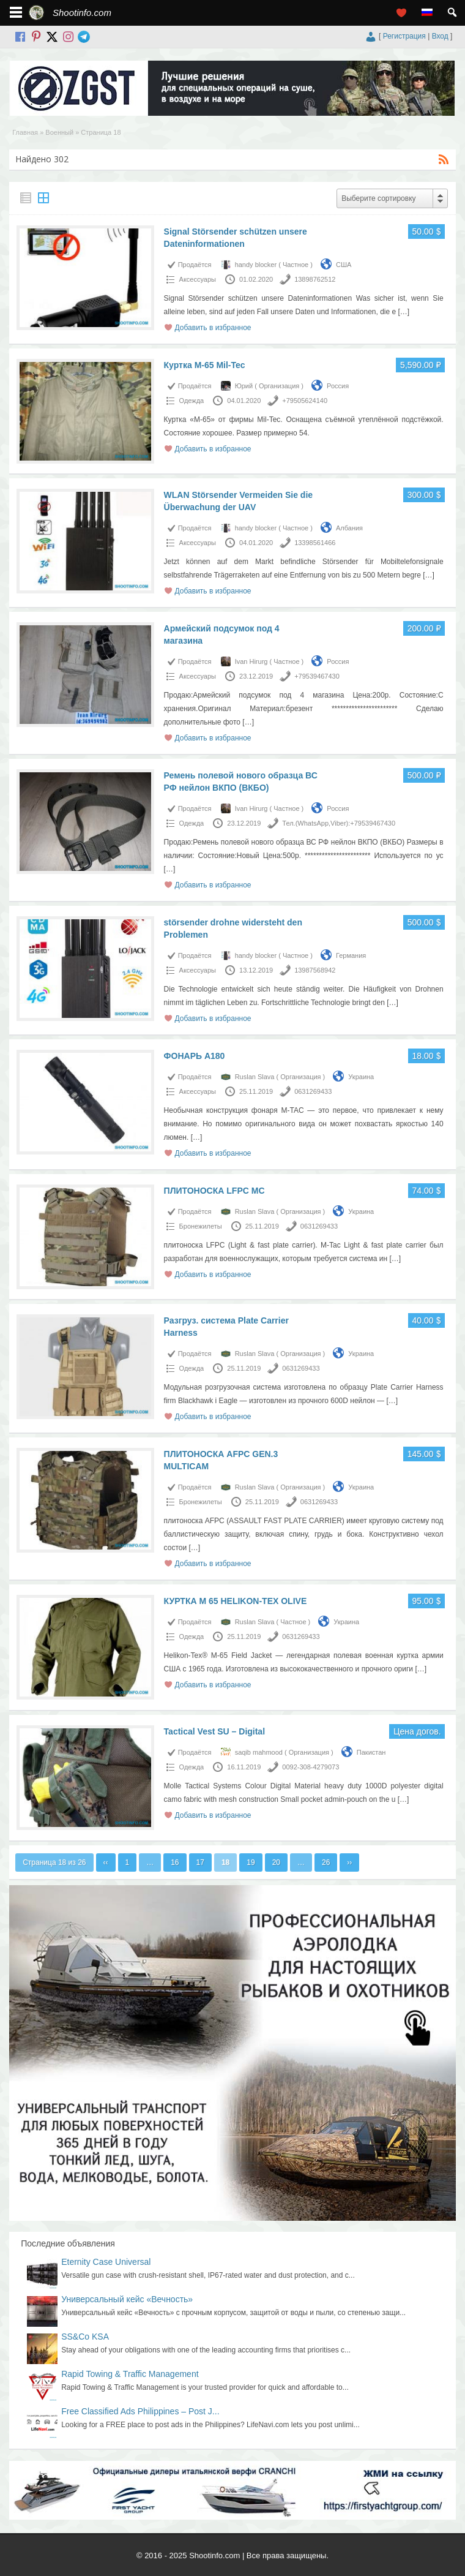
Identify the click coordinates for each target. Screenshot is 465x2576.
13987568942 (314, 970)
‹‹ (105, 1862)
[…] (404, 311)
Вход (440, 36)
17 (200, 1862)
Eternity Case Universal (106, 2262)
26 (326, 1862)
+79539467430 (317, 676)
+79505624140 (304, 400)
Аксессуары (197, 279)
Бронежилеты (200, 1226)
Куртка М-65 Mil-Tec (204, 365)
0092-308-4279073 (310, 1767)
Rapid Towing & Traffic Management (129, 2374)
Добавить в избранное (213, 327)
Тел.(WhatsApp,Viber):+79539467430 (338, 823)
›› (349, 1862)
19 (251, 1862)
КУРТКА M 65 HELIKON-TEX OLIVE (235, 1601)
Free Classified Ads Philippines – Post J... (140, 2411)
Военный (59, 132)
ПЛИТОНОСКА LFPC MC (214, 1191)
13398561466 (314, 542)
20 (276, 1862)
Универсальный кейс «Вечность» (127, 2299)
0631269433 (313, 1091)
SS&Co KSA (85, 2336)
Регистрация (404, 36)
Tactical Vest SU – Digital (214, 1731)
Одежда (191, 400)
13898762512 (314, 279)
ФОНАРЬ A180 (194, 1056)
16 (175, 1862)
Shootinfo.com (82, 12)
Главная (25, 132)
